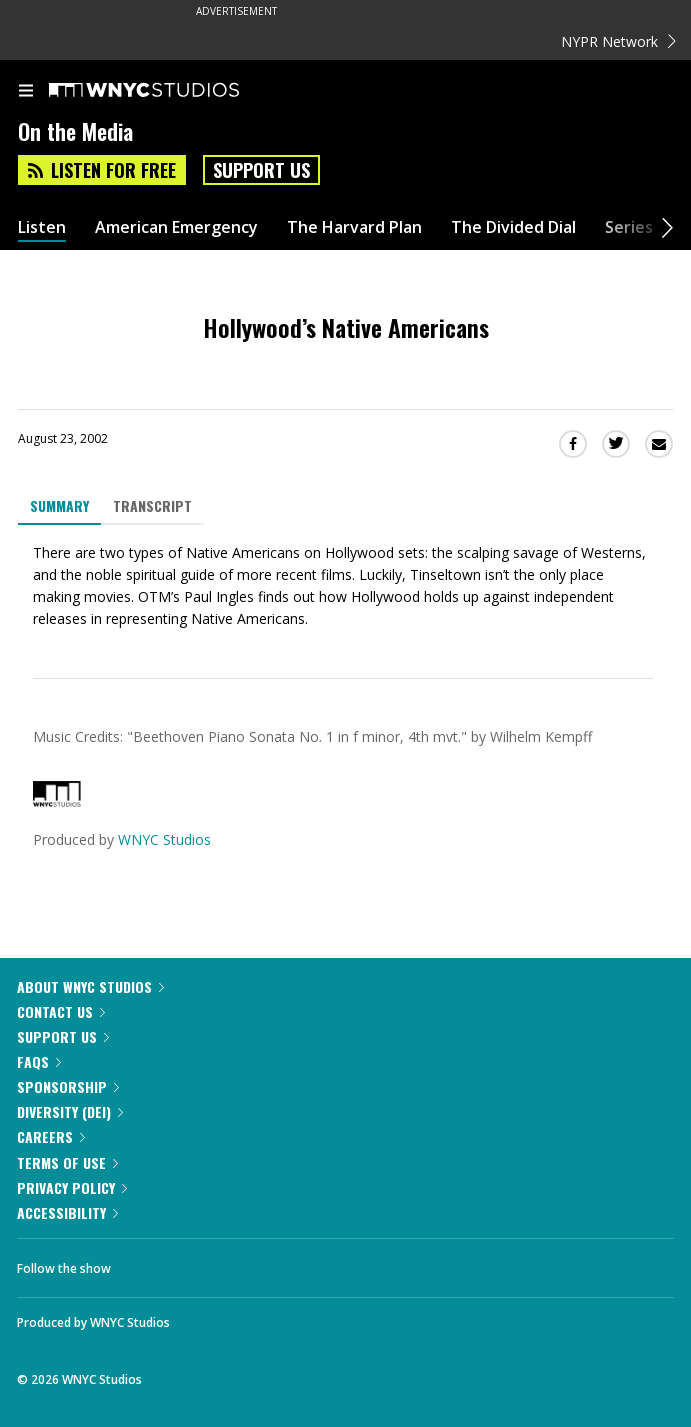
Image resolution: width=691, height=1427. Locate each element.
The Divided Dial (513, 227)
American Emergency (176, 227)
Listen (42, 227)
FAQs (39, 1061)
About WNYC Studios (90, 986)
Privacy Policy (72, 1187)
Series (629, 227)
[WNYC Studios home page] (169, 91)
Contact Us (61, 1011)
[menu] (26, 92)
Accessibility (67, 1212)
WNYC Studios (164, 839)
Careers (51, 1136)
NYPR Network (618, 41)
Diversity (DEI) (70, 1111)
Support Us (261, 170)
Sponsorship (68, 1086)
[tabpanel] (345, 586)
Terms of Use (67, 1162)
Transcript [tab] (152, 505)
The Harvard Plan (354, 227)
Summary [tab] (59, 505)
